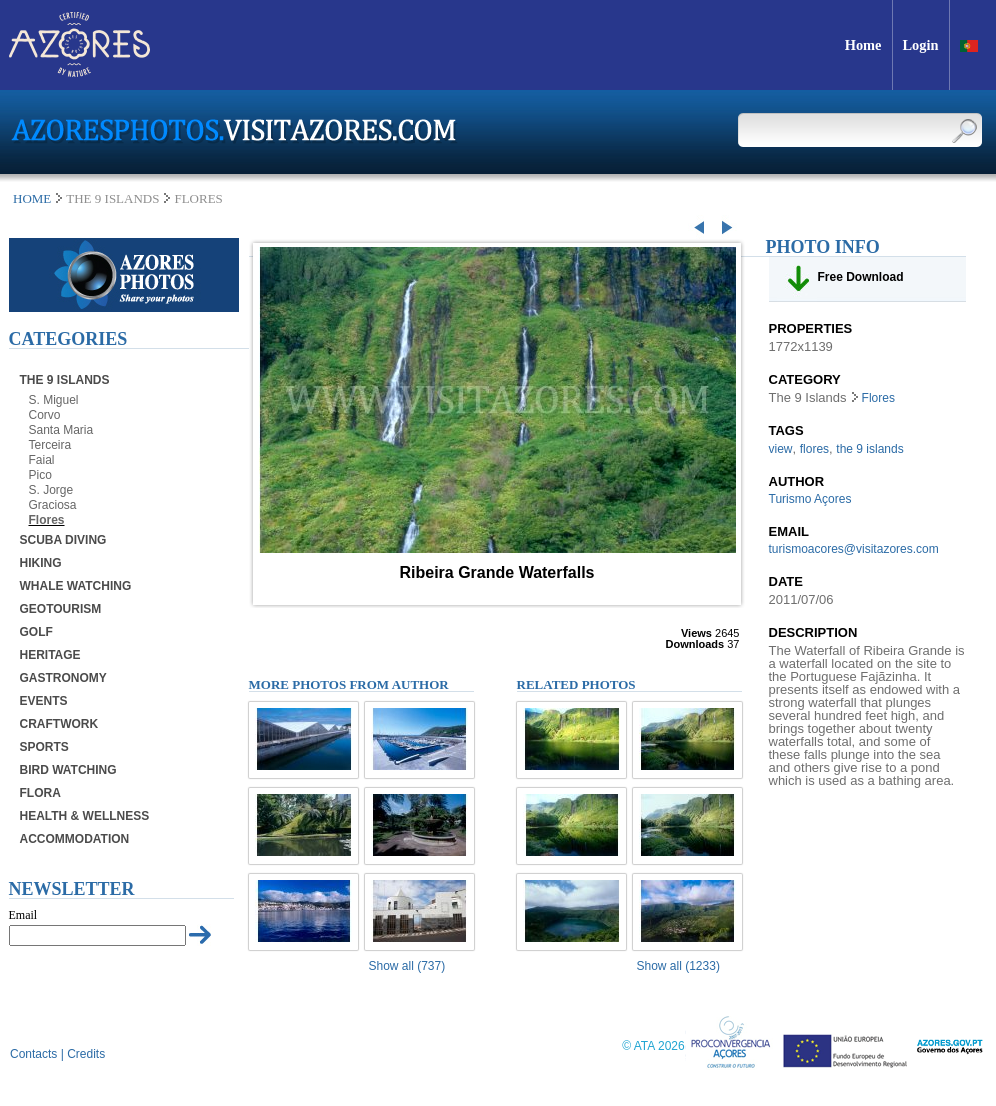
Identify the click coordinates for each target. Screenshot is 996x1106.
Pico (40, 475)
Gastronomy (63, 678)
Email (23, 915)
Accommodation (75, 839)
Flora (40, 793)
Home (32, 198)
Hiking (41, 563)
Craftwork (59, 724)
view (781, 449)
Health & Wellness (85, 816)
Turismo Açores (810, 499)
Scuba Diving (63, 540)
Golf (36, 632)
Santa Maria (61, 430)
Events (44, 701)
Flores (47, 520)
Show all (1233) (678, 966)
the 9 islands (869, 449)
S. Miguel (54, 400)
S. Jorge (51, 490)
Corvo (45, 415)
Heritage (50, 655)
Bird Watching (68, 770)
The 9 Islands (65, 380)
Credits (86, 1054)
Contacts (33, 1054)
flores (814, 449)
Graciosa (53, 505)
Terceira (50, 445)
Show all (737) (407, 966)
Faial (42, 460)
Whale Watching (76, 586)
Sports (44, 747)
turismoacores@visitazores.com (854, 549)
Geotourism (61, 609)
